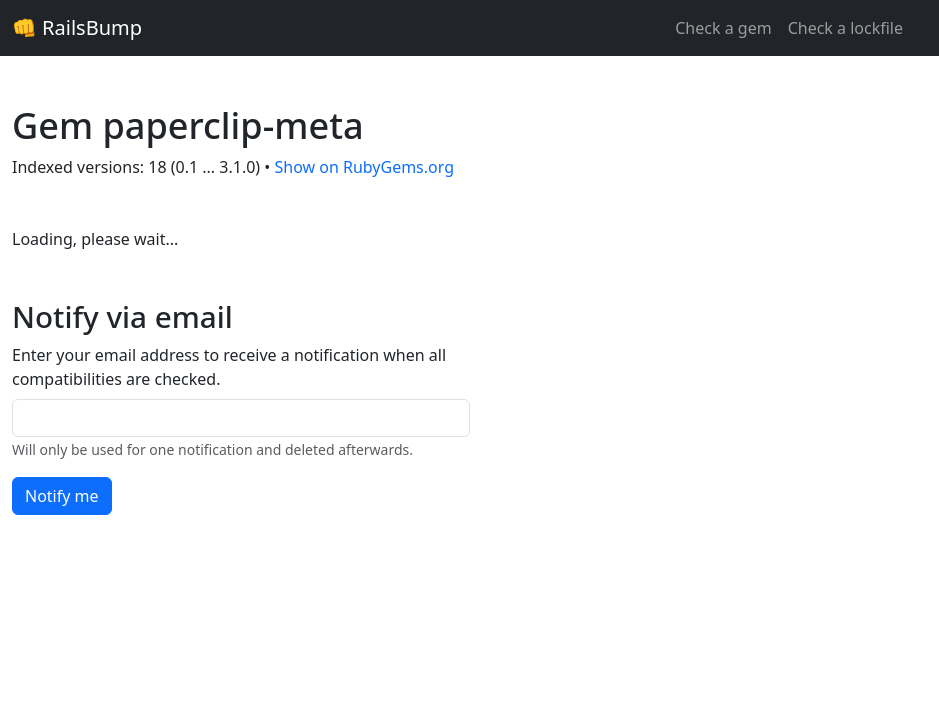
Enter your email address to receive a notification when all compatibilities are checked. (229, 367)
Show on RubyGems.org (364, 167)
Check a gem (723, 28)
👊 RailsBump (77, 27)
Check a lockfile (845, 28)
